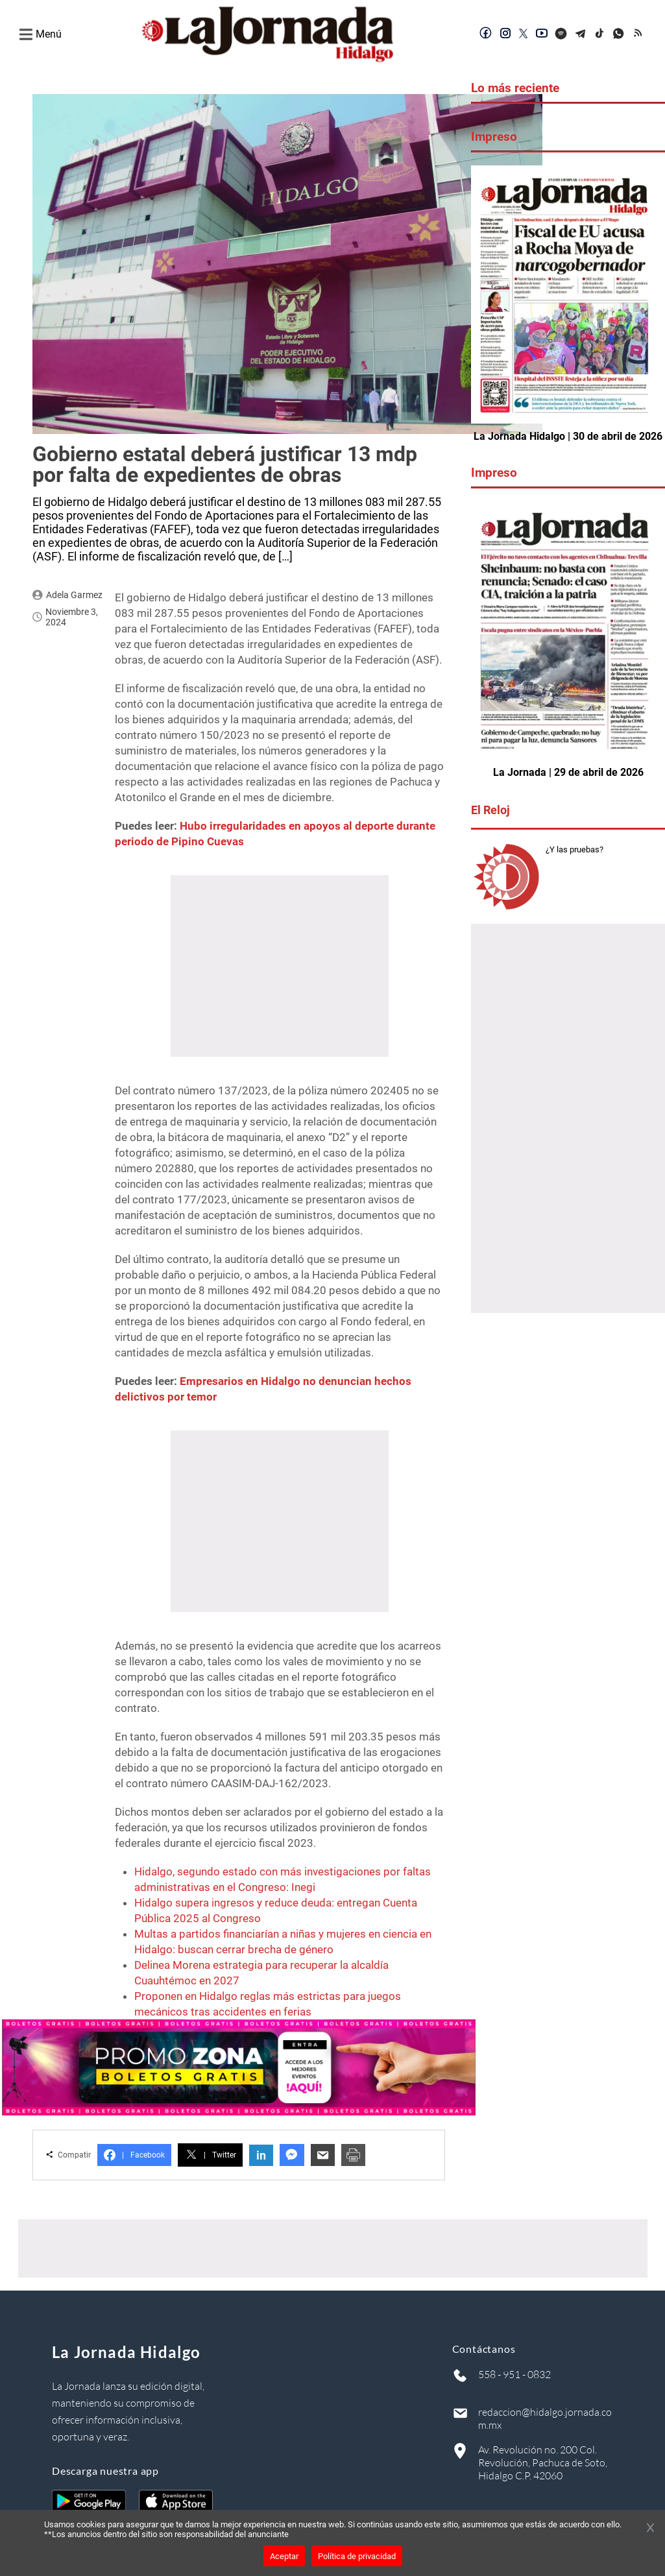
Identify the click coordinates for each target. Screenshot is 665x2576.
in (261, 2155)
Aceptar (284, 2556)
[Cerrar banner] (650, 2529)
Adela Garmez (74, 595)
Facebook (134, 2155)
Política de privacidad (357, 2556)
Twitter (210, 2155)
